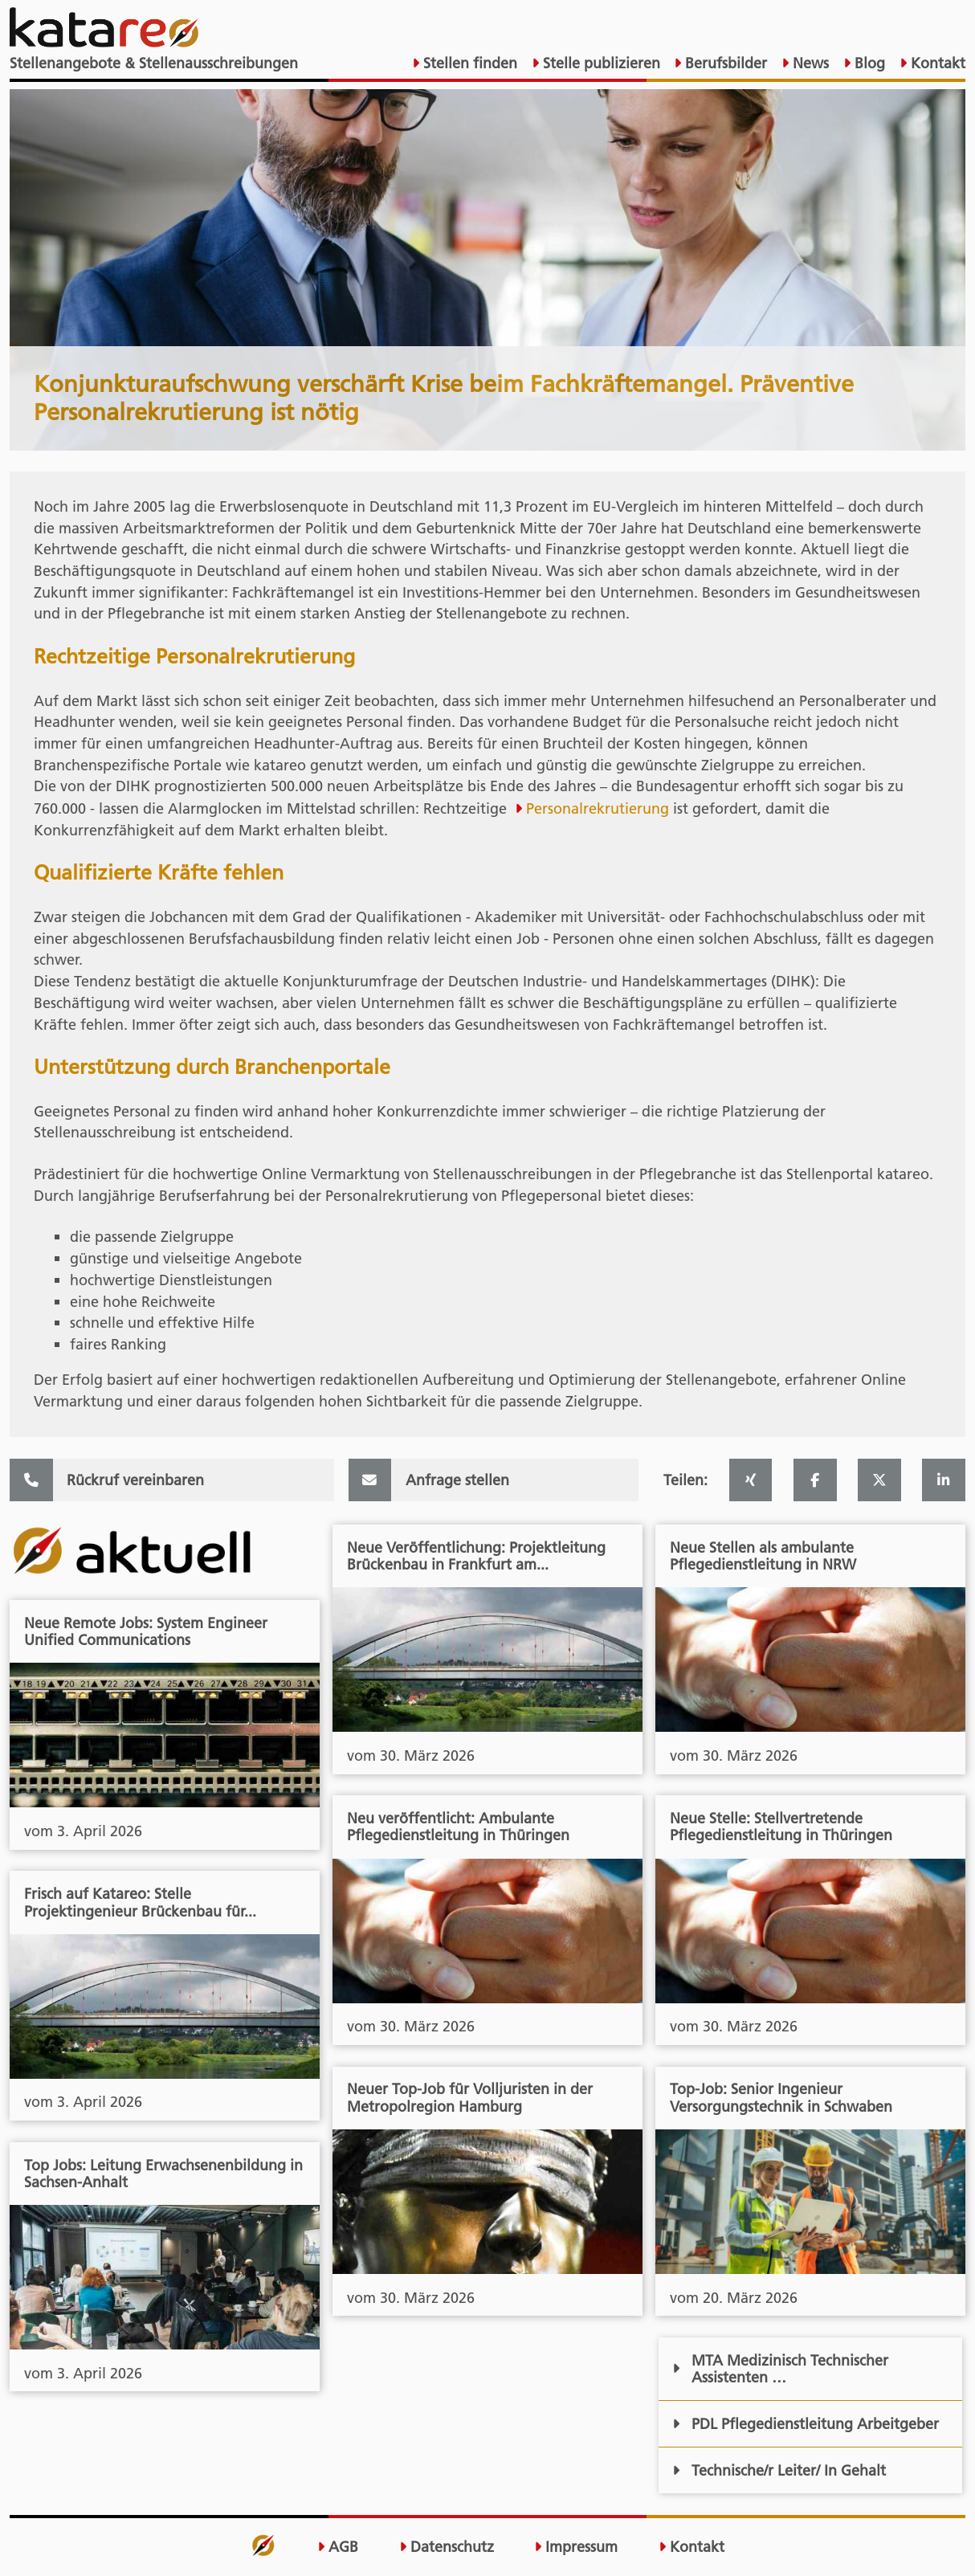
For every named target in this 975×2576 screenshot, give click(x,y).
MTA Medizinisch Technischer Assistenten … (779, 2368)
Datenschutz (446, 2546)
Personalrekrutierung (597, 808)
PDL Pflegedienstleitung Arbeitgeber (805, 2424)
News (809, 63)
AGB (337, 2546)
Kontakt (936, 63)
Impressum (576, 2546)
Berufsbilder (724, 63)
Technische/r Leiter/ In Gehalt (778, 2470)
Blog (868, 63)
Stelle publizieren (599, 63)
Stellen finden (468, 63)
